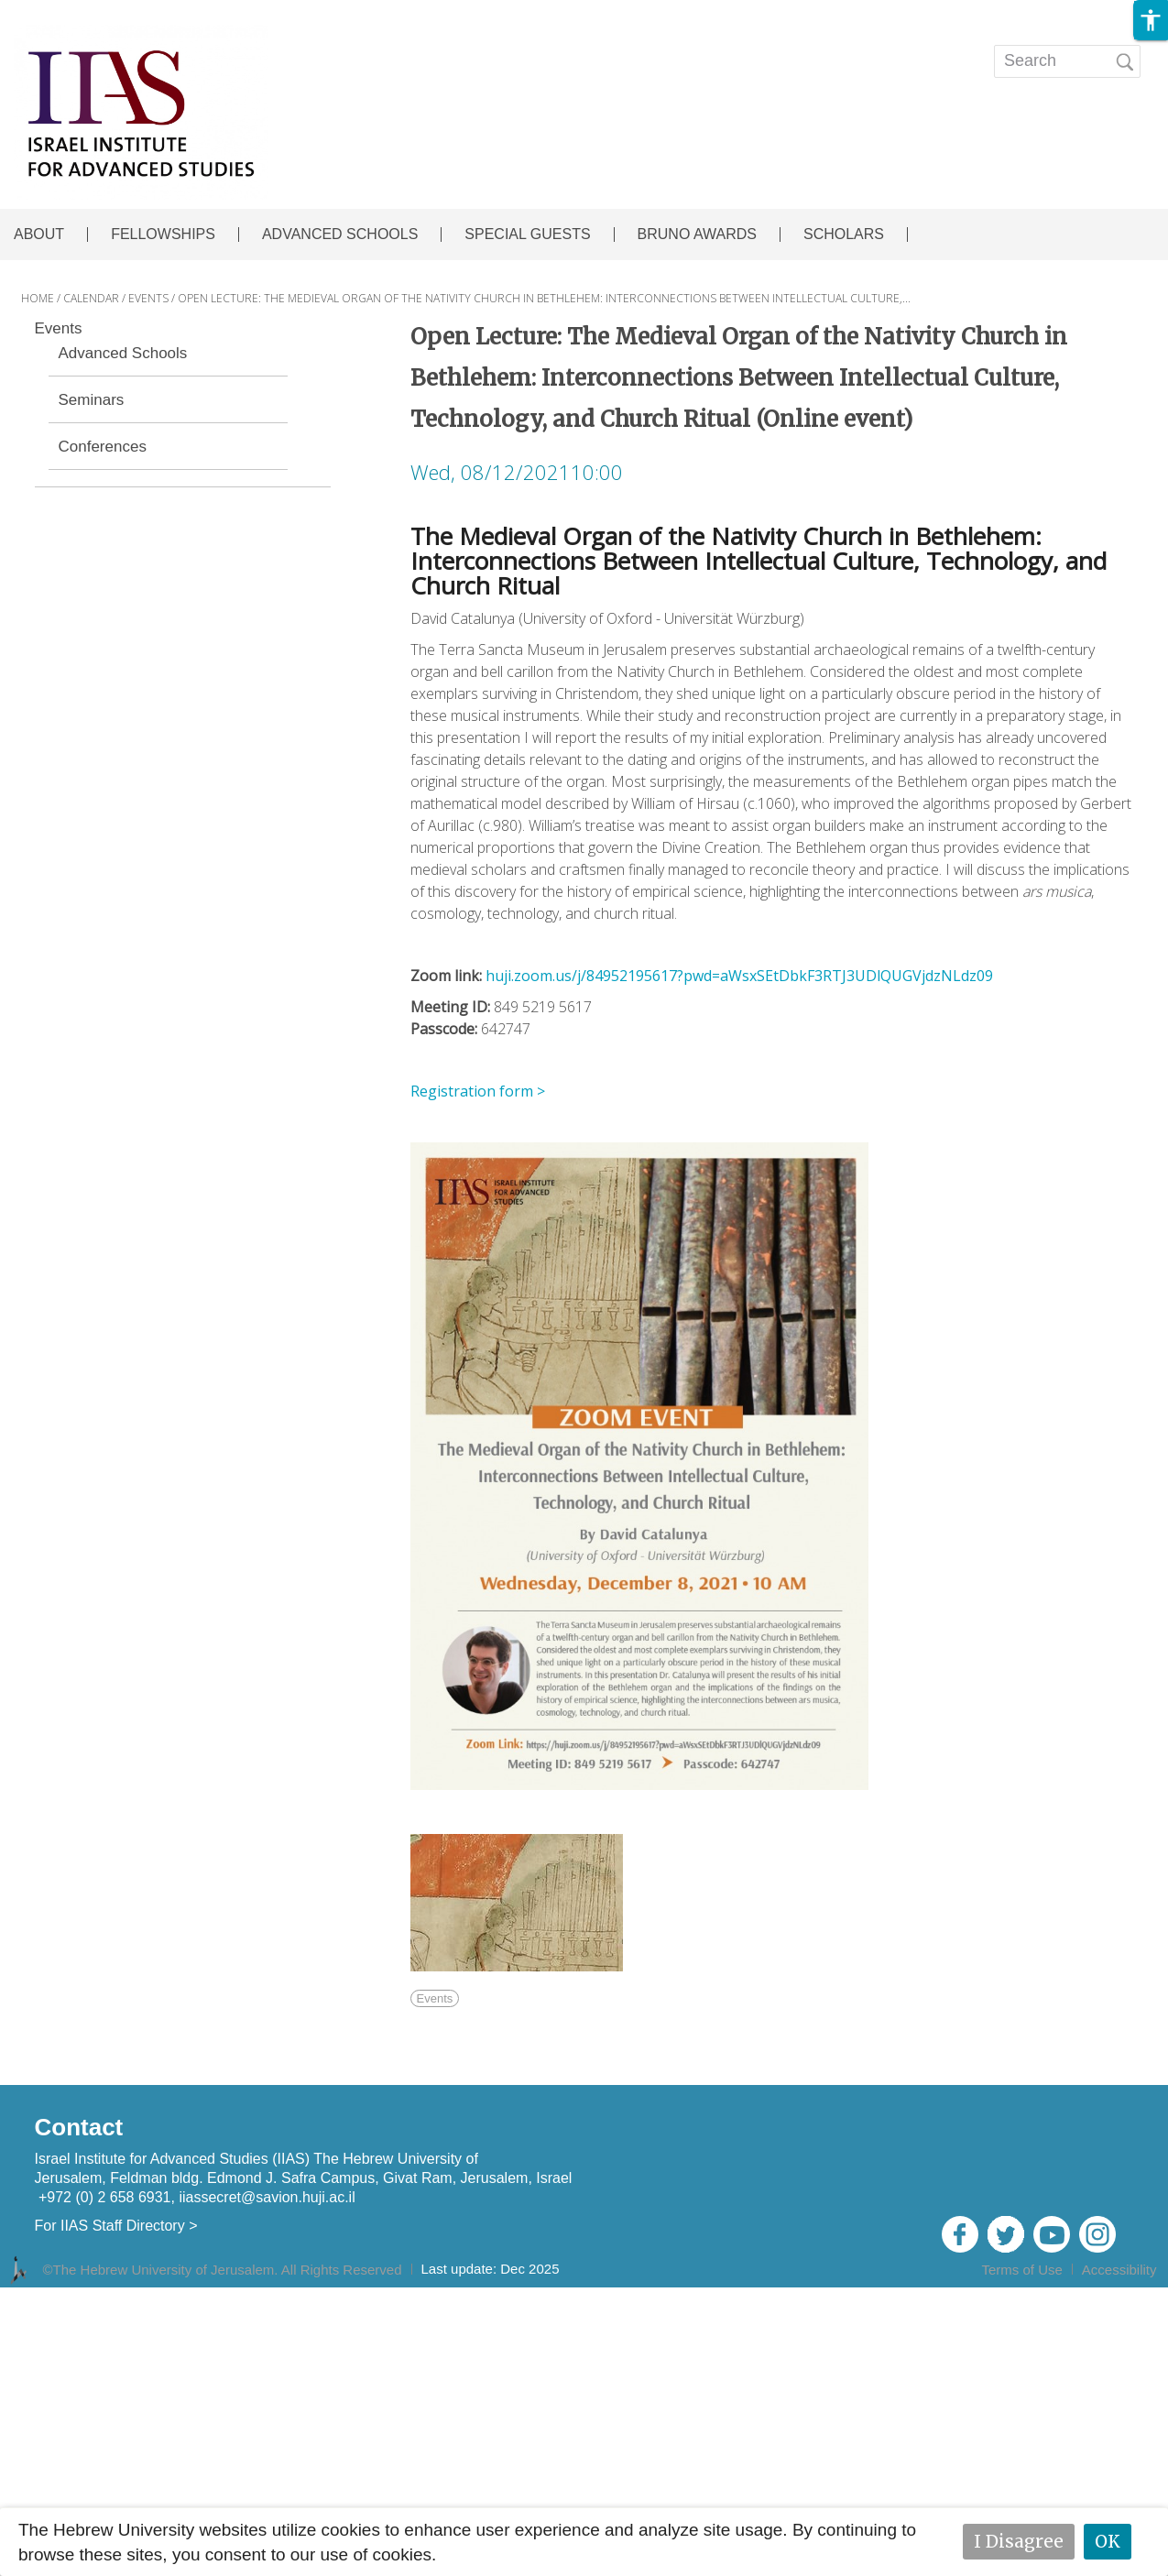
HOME (37, 298)
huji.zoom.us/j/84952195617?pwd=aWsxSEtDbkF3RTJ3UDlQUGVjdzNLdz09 (739, 976)
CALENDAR (91, 298)
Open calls (792, 48)
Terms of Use (1021, 2269)
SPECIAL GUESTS (527, 234)
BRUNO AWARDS (697, 234)
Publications (665, 48)
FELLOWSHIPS (163, 234)
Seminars (92, 400)
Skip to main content (79, 12)
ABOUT (39, 234)
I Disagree (1019, 2541)
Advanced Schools (123, 353)
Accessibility (1119, 2269)
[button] (1150, 20)
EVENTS (551, 48)
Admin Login (1113, 2294)
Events (58, 329)
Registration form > (477, 1091)
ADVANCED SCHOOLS (340, 234)
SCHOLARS (843, 234)
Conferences (103, 447)
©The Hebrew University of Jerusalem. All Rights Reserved (222, 2269)
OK (1107, 2541)
